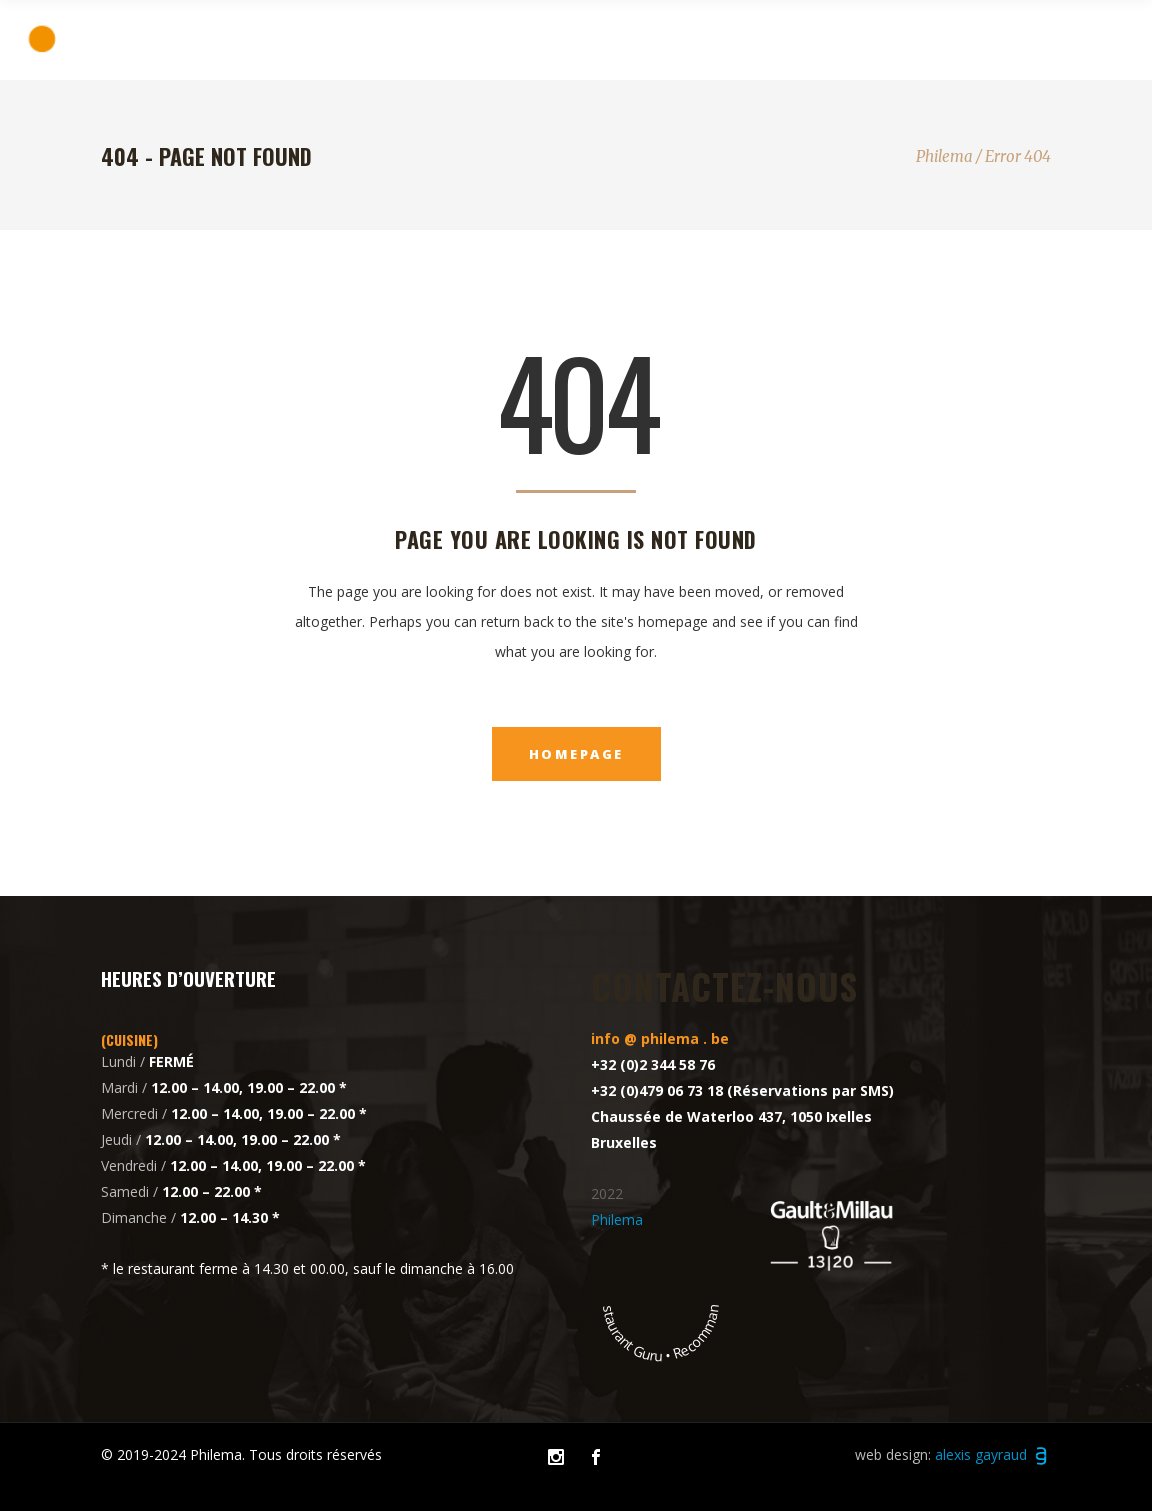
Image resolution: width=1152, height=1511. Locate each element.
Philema (944, 156)
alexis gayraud (993, 1454)
